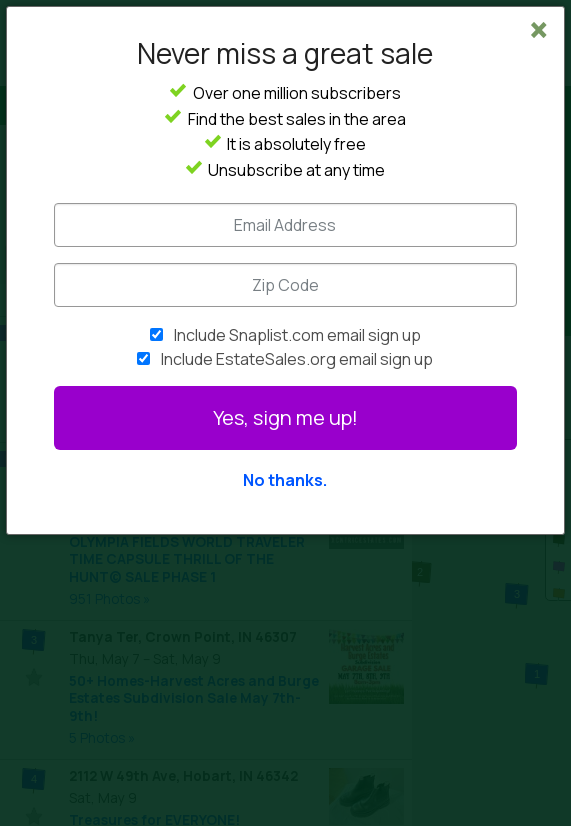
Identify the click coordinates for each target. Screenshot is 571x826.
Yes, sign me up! (285, 417)
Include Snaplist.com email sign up (297, 335)
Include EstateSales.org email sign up (297, 359)
